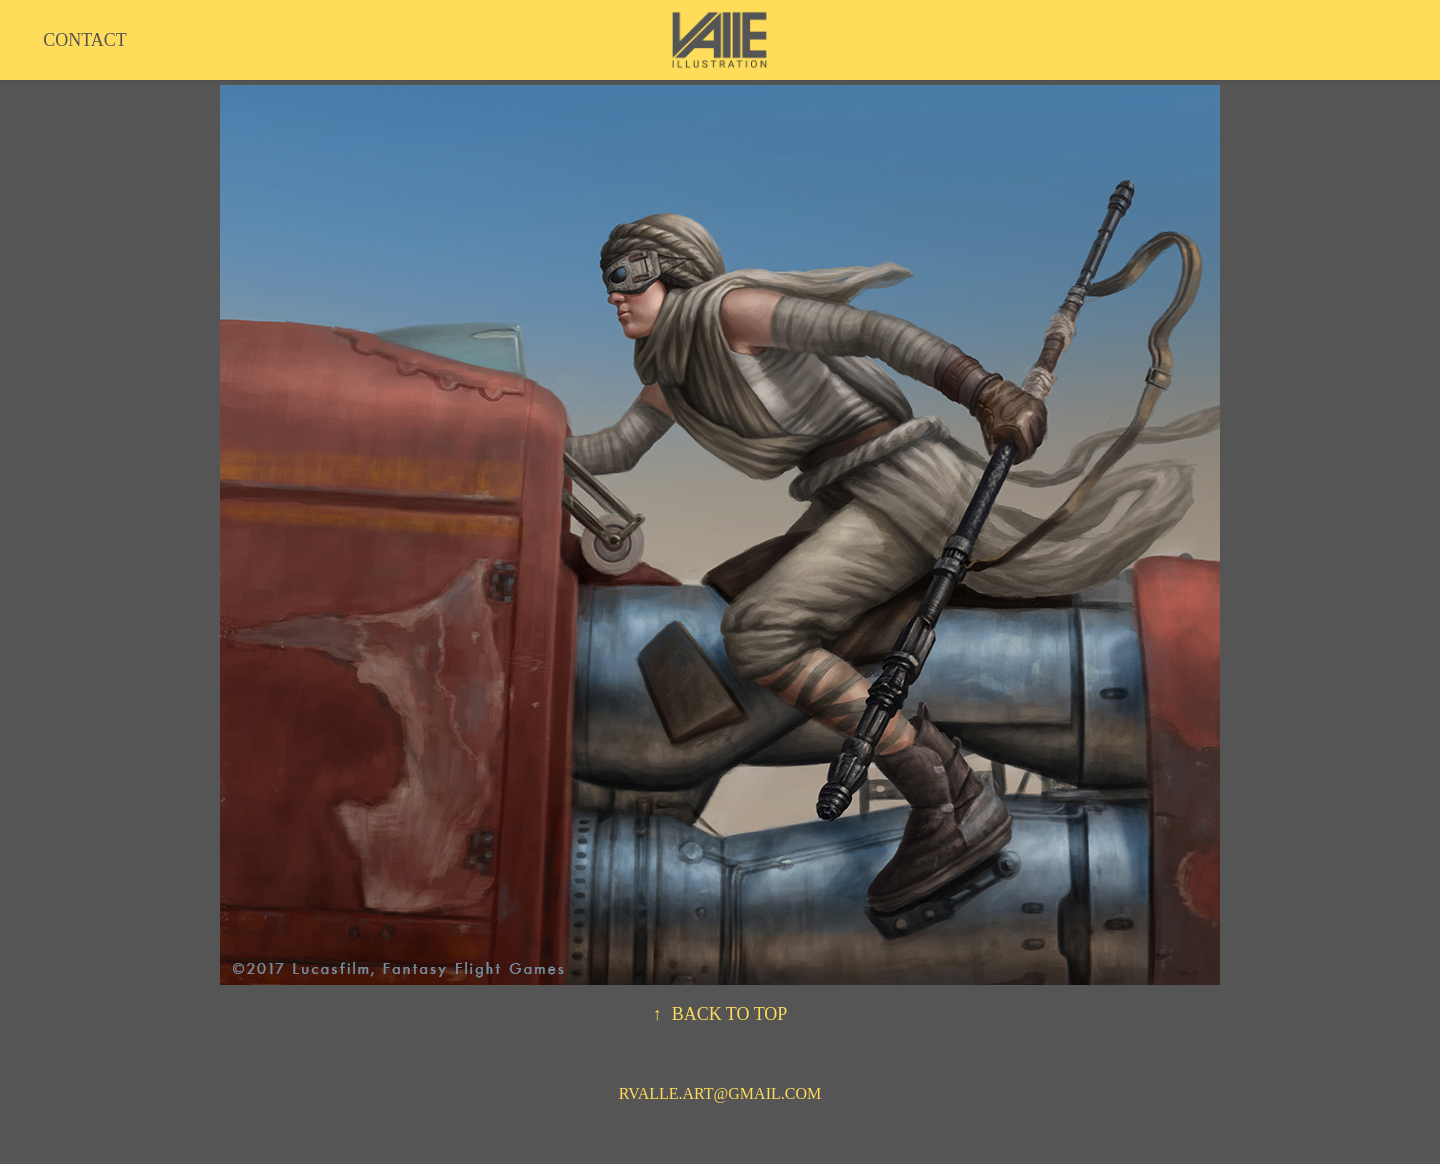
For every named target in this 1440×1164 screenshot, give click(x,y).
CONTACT (85, 40)
